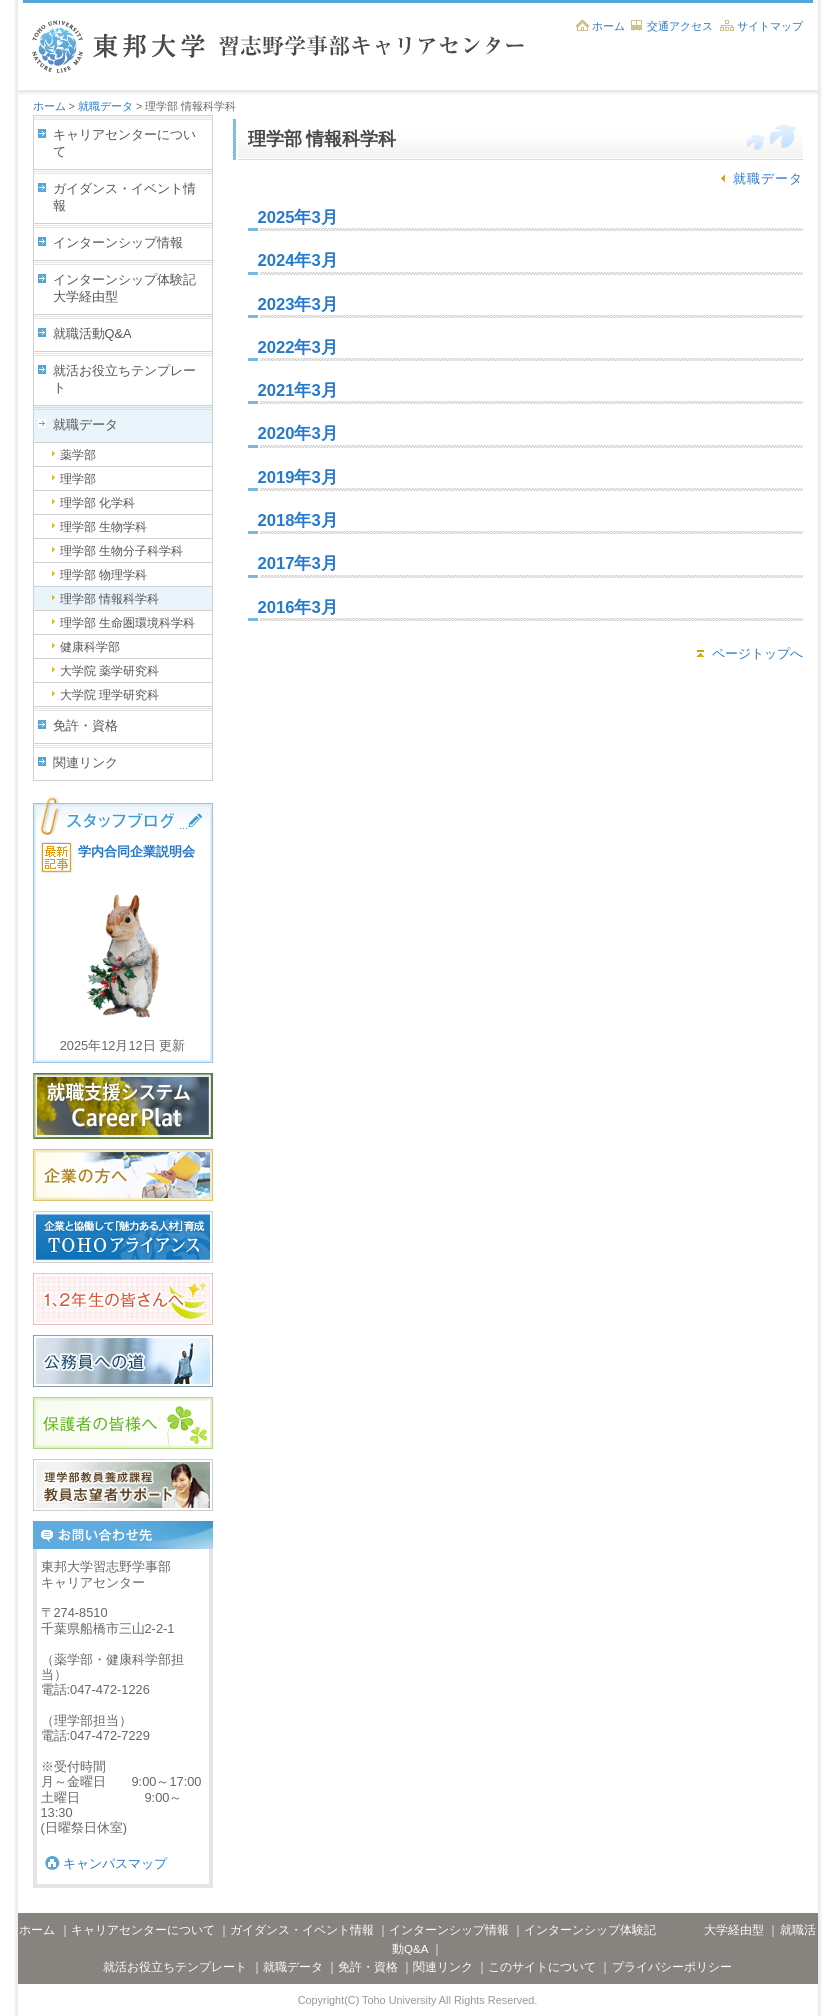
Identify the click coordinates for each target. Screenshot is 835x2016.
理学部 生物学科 (103, 527)
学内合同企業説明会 (136, 851)
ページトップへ (757, 653)
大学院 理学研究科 (109, 695)
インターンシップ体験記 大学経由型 (133, 288)
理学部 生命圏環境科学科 (127, 623)
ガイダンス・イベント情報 (124, 197)
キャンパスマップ (115, 1863)
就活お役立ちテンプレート (124, 379)
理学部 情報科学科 (109, 599)
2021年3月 (298, 390)
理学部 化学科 (97, 503)
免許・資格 (85, 725)
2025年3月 (298, 217)
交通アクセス (680, 26)
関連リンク (85, 762)
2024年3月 (298, 260)
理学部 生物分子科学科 (121, 551)
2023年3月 (298, 304)
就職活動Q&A (92, 333)
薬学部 (78, 455)
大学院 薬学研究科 (109, 671)
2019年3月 (298, 477)
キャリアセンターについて (124, 143)
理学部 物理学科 (103, 575)
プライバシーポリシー (672, 1967)
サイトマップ (770, 26)
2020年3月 (298, 433)
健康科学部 (90, 647)
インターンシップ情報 (118, 242)
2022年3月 (298, 347)
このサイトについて (542, 1967)
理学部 (78, 479)
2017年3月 (298, 563)
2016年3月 (298, 607)
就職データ (105, 106)
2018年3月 (298, 520)
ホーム (608, 26)
